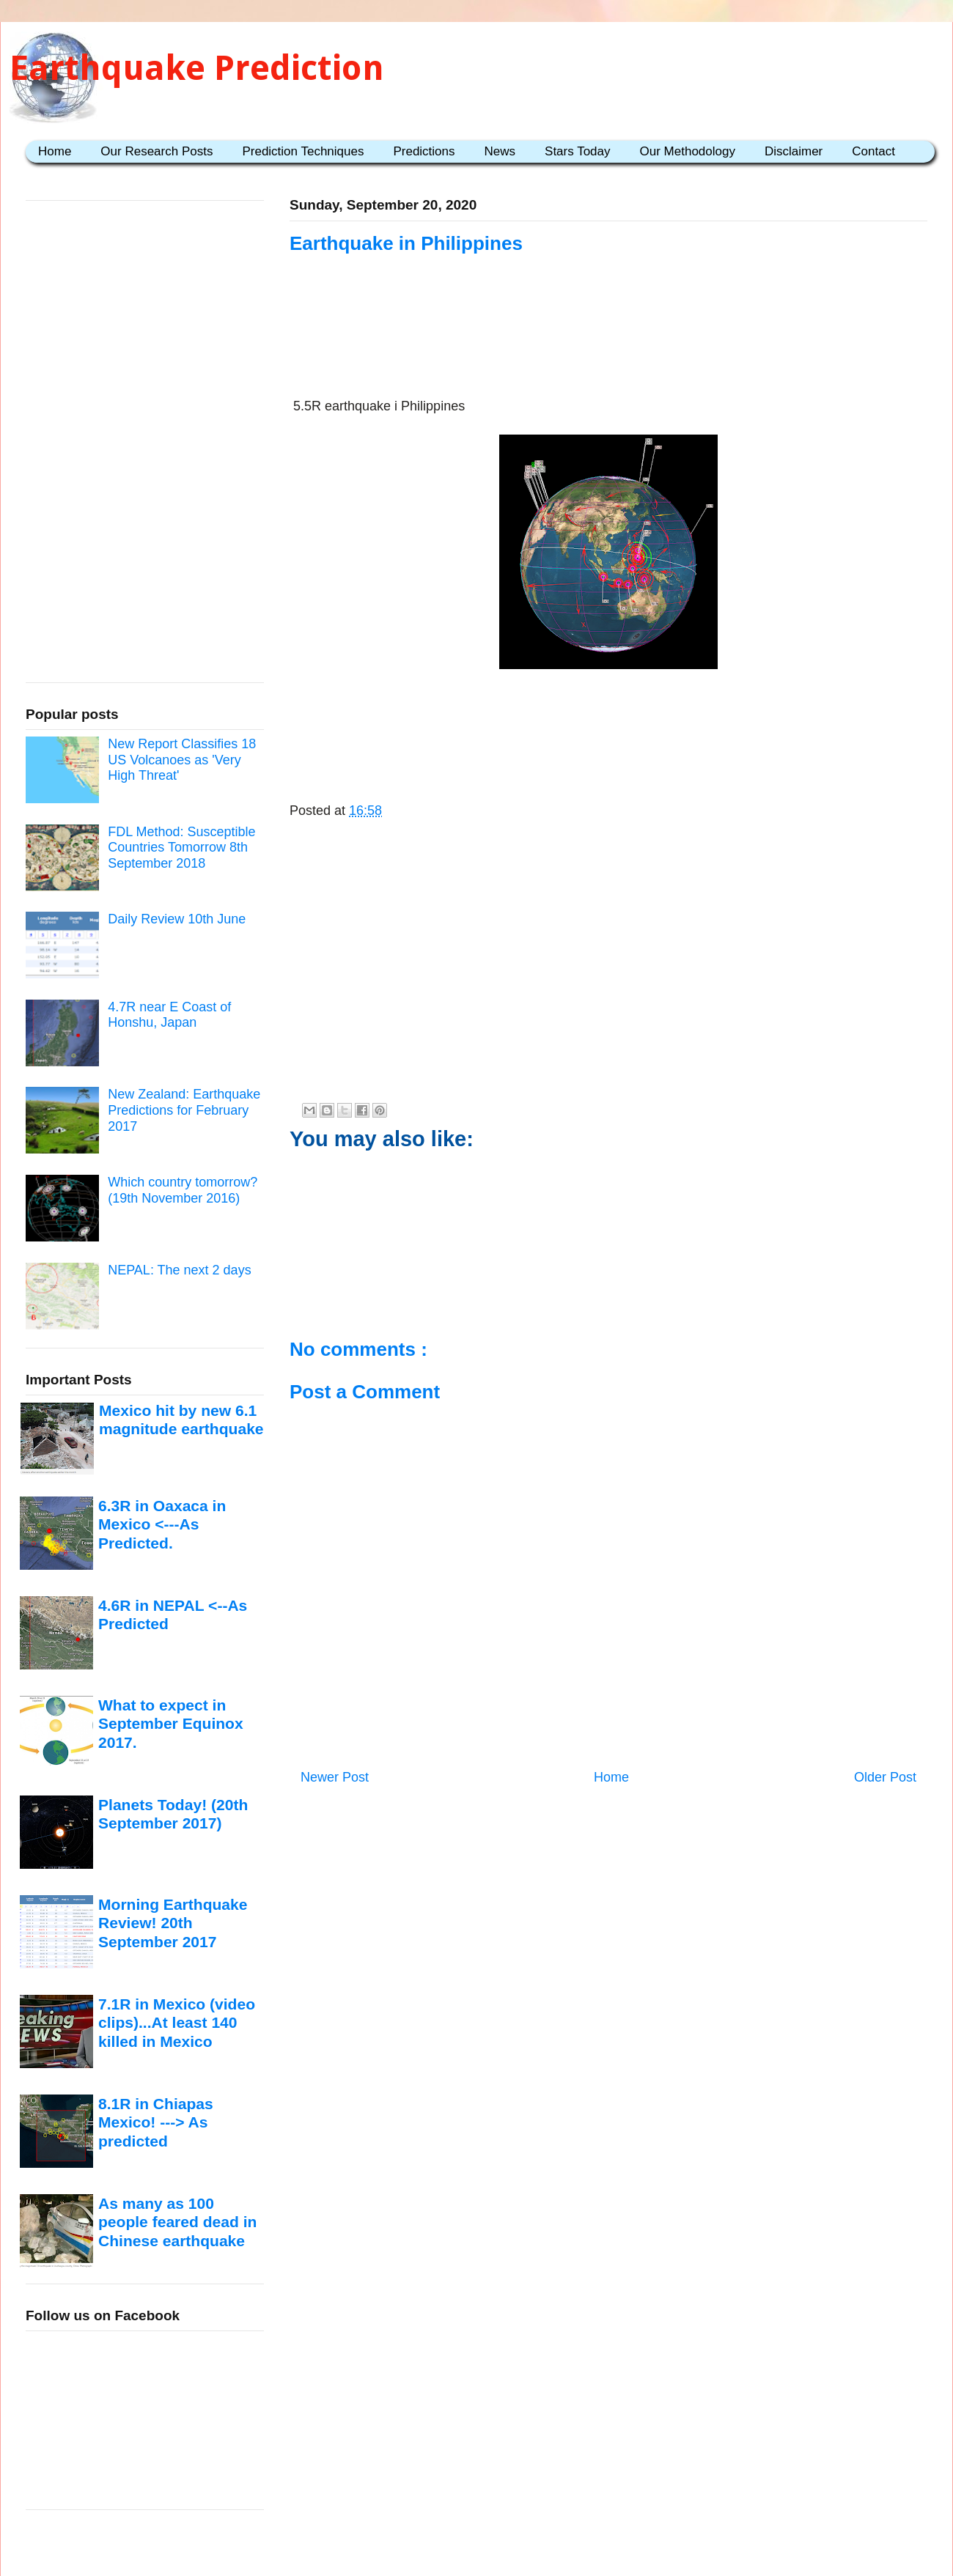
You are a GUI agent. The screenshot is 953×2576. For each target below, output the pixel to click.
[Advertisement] (608, 346)
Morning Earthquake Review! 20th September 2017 (172, 1923)
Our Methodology (687, 151)
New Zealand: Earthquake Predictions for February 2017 (184, 1110)
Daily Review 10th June (177, 919)
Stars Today (577, 151)
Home (54, 151)
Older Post (885, 1777)
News (500, 151)
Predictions (424, 151)
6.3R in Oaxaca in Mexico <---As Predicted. (162, 1524)
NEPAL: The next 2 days (179, 1270)
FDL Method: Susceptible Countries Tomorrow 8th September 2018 (181, 847)
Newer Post (335, 1777)
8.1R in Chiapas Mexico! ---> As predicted (155, 2122)
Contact (873, 151)
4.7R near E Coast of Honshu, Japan (169, 1015)
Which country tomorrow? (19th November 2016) (182, 1190)
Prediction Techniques (303, 151)
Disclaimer (794, 151)
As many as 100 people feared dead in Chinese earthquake (177, 2222)
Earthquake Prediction (197, 68)
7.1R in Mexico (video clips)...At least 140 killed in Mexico (176, 2023)
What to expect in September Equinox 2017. (170, 1724)
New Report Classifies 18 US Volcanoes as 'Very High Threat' (182, 760)
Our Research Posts (156, 151)
